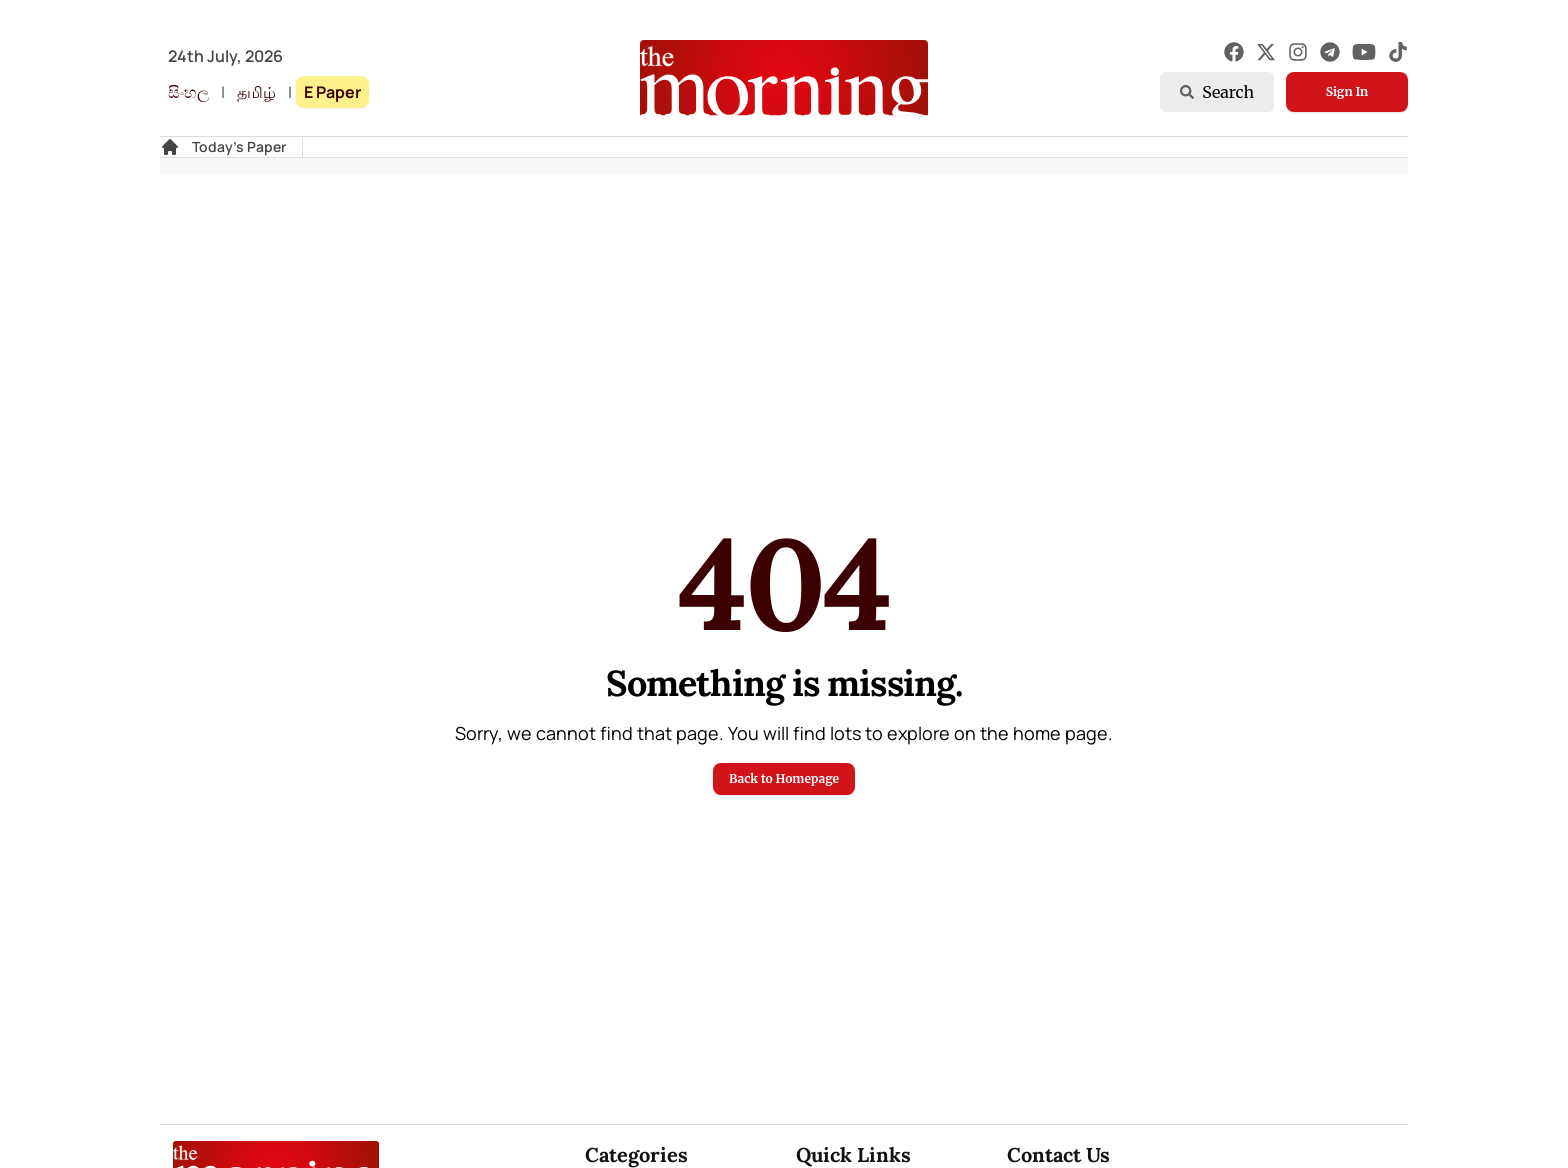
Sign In (1347, 91)
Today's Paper (239, 146)
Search (1217, 92)
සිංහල (188, 92)
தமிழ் (256, 92)
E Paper (332, 92)
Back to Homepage (784, 778)
